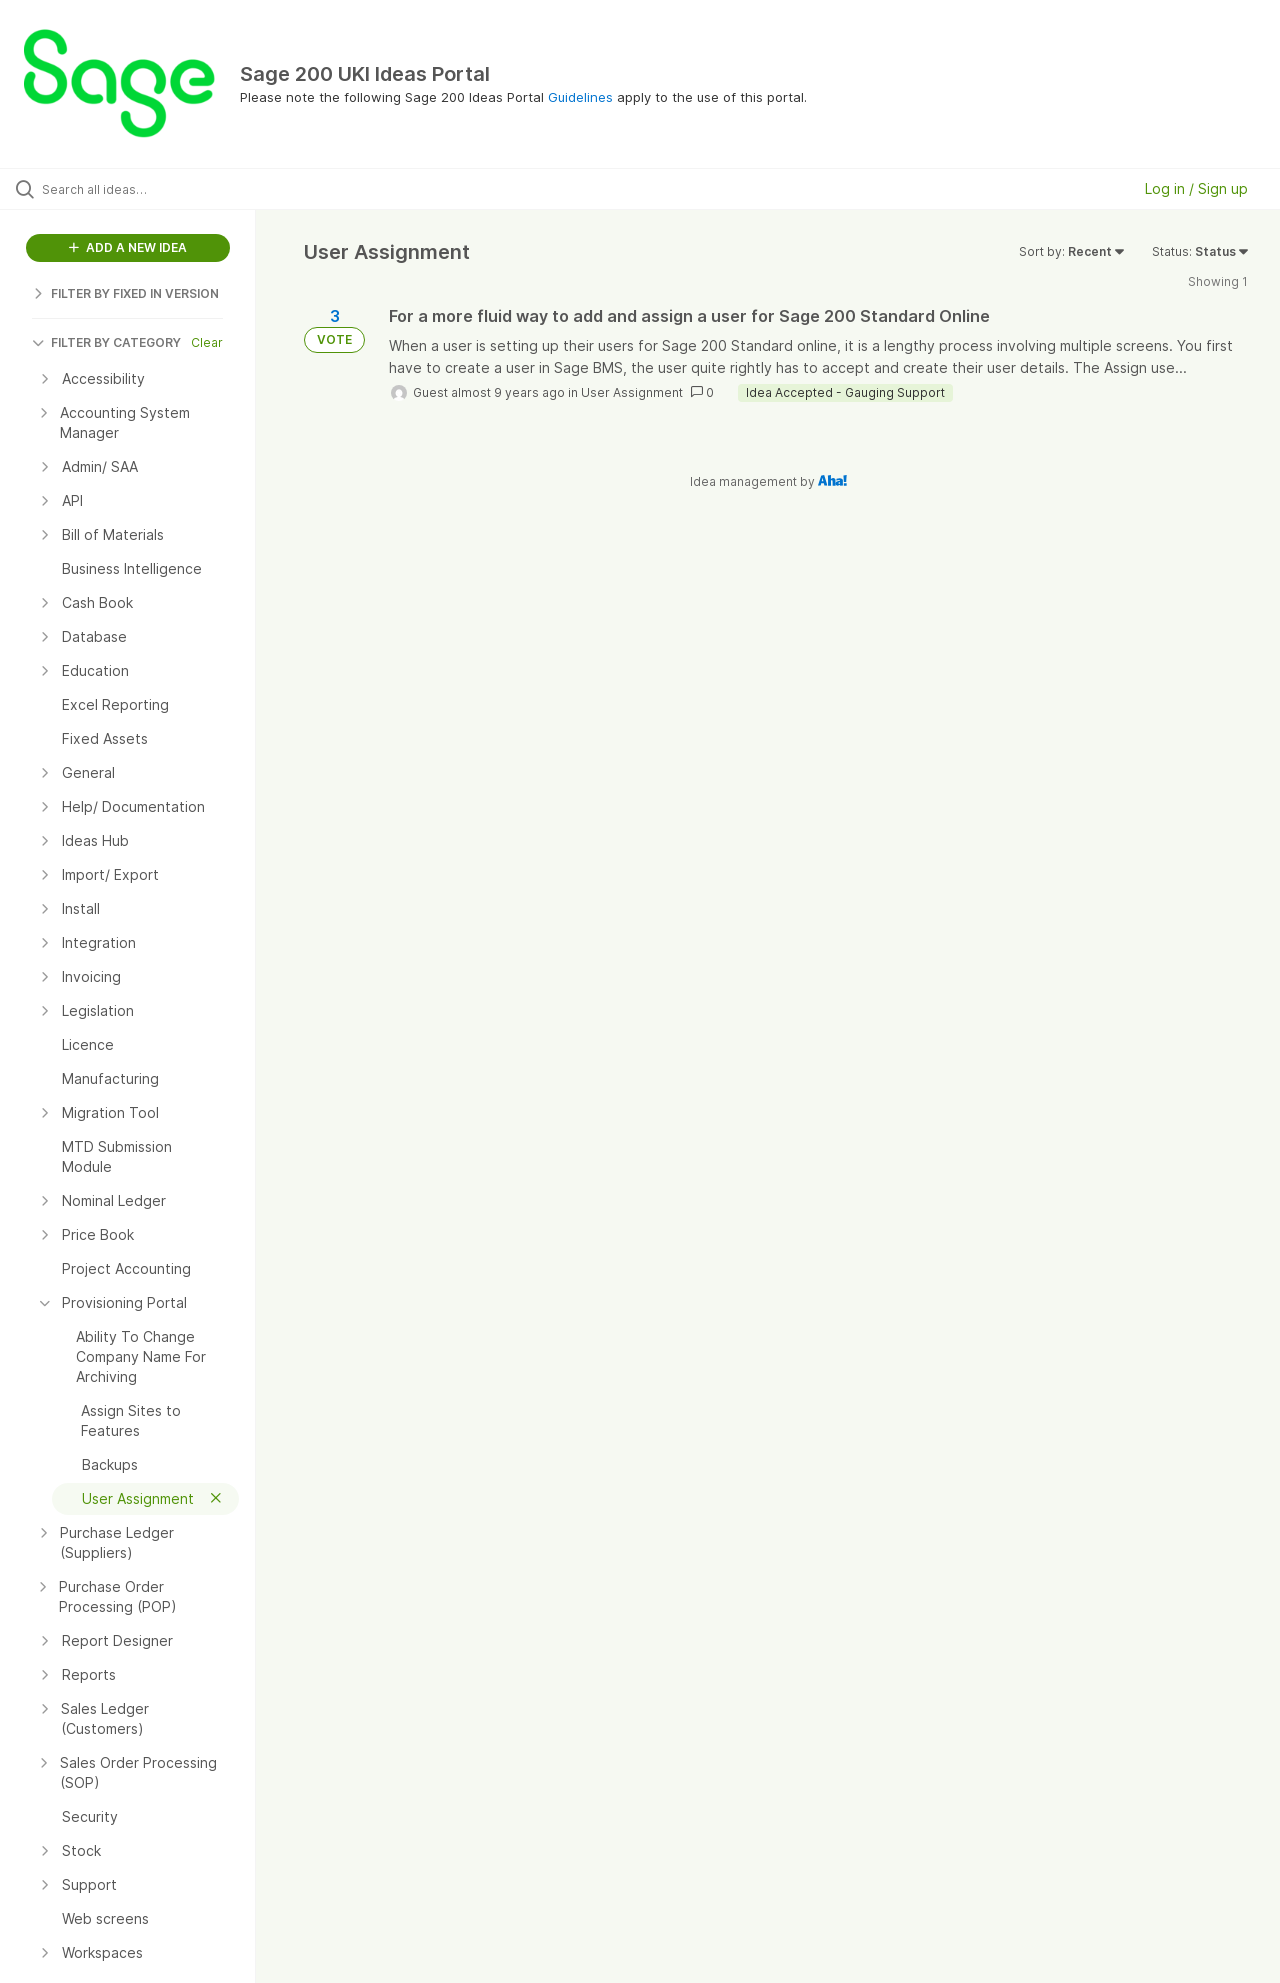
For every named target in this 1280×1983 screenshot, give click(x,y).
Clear (207, 342)
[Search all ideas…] (153, 189)
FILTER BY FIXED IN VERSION (125, 293)
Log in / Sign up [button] (1196, 188)
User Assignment (632, 392)
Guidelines (580, 97)
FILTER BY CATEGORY (106, 342)
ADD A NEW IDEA (128, 247)
